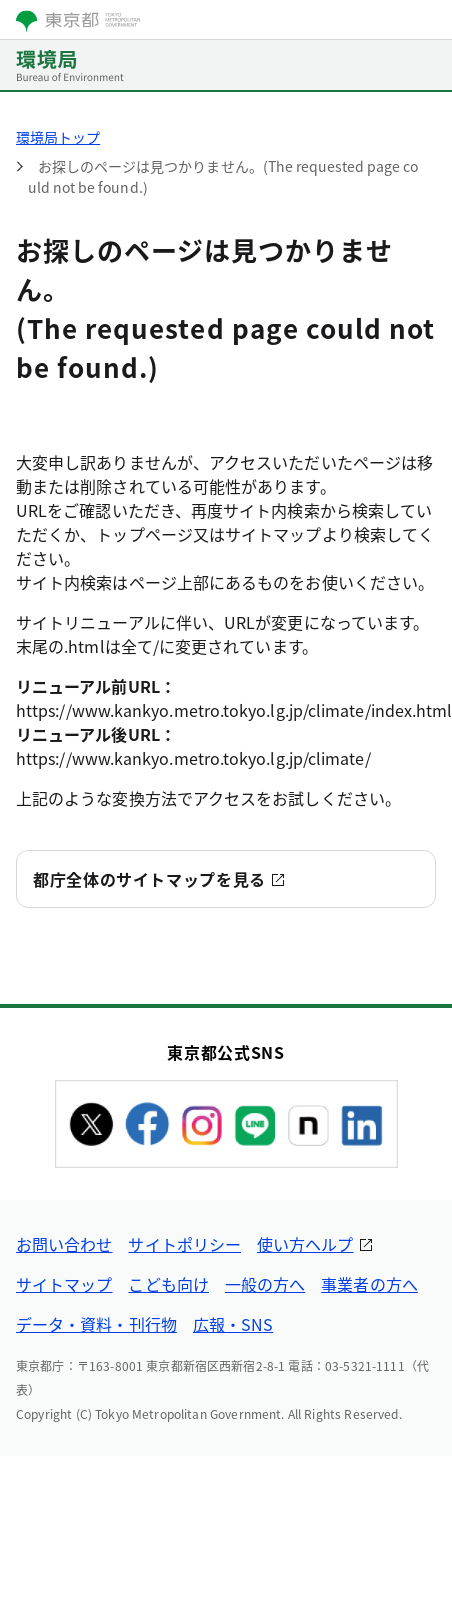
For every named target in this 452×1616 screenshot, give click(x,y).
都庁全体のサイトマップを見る (149, 879)
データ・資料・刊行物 (96, 1324)
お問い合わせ (64, 1244)
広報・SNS (233, 1324)
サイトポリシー (184, 1244)
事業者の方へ (369, 1284)
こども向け (168, 1284)
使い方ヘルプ (305, 1244)
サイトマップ (64, 1284)
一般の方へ (265, 1284)
